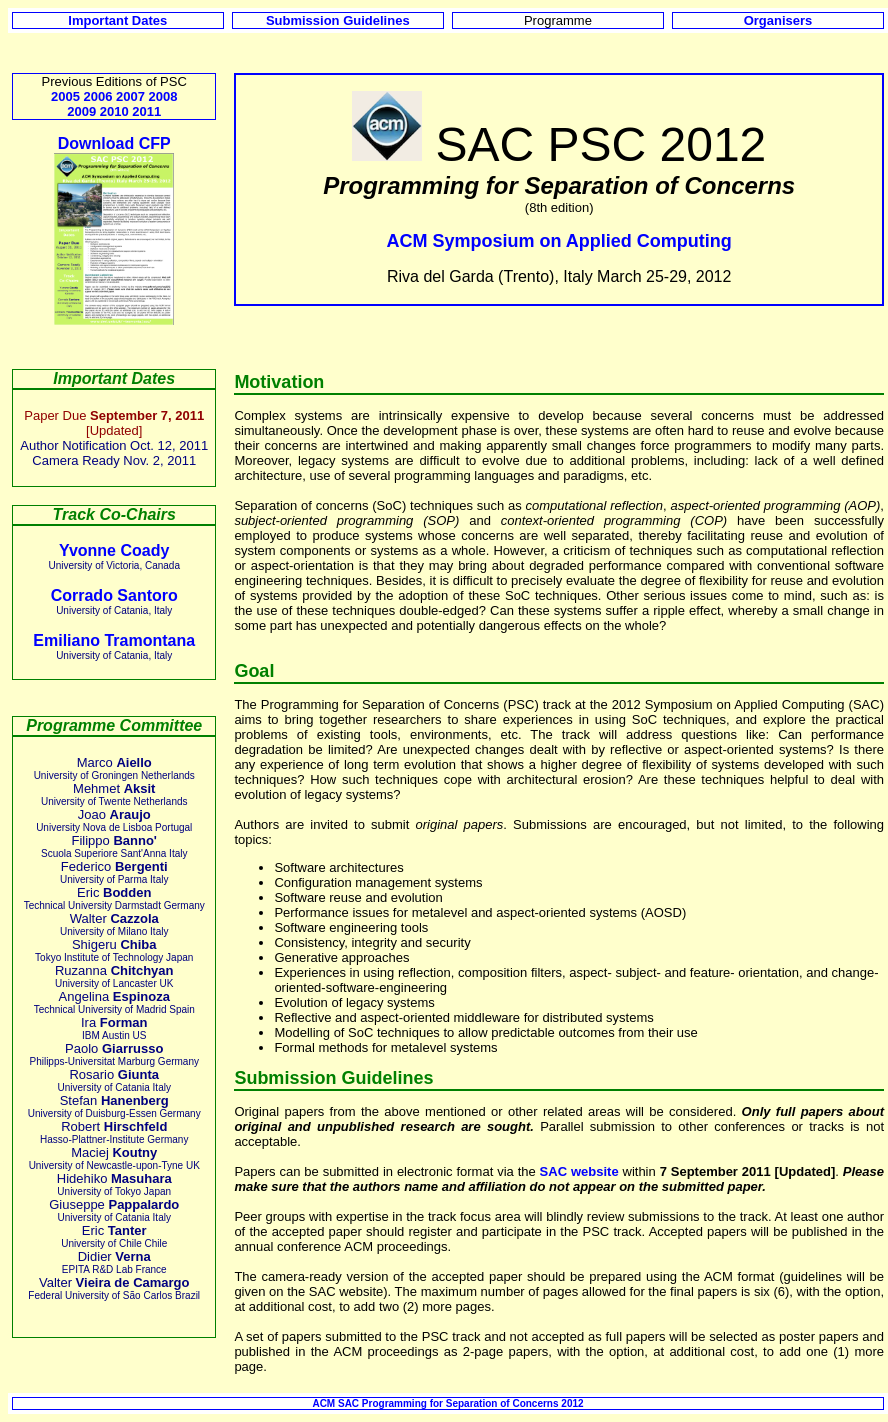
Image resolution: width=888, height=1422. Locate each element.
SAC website (579, 1171)
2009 (81, 111)
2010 (114, 111)
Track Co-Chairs (114, 514)
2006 (98, 96)
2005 (65, 96)
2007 (130, 96)
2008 (163, 96)
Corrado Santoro (114, 595)
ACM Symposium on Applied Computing (559, 241)
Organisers (778, 20)
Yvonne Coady (114, 550)
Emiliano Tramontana (114, 640)
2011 (146, 111)
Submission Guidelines (338, 20)
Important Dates (117, 20)
